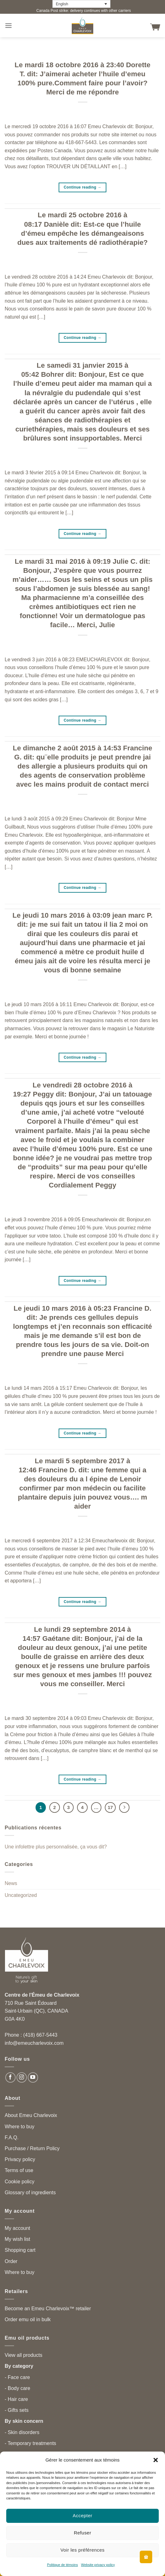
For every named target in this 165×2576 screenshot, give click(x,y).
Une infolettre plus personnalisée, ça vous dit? (56, 1846)
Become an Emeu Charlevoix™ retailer (48, 2308)
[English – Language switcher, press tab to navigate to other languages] (81, 4)
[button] (156, 2460)
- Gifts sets (16, 2410)
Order (11, 2261)
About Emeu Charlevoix (31, 2115)
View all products (23, 2355)
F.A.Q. (11, 2137)
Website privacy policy (98, 2565)
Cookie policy (19, 2181)
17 (110, 1807)
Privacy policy (20, 2159)
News (11, 1883)
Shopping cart (20, 2250)
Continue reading (82, 187)
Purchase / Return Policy (32, 2148)
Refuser (82, 2532)
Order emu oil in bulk (28, 2319)
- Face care (17, 2377)
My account (17, 2228)
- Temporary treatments (30, 2443)
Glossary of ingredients (30, 2192)
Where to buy (19, 2126)
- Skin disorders (22, 2432)
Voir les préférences (83, 2550)
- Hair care (16, 2399)
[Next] (124, 1807)
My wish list (17, 2239)
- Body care (17, 2388)
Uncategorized (21, 1895)
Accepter (82, 2515)
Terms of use (19, 2170)
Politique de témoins (62, 2565)
